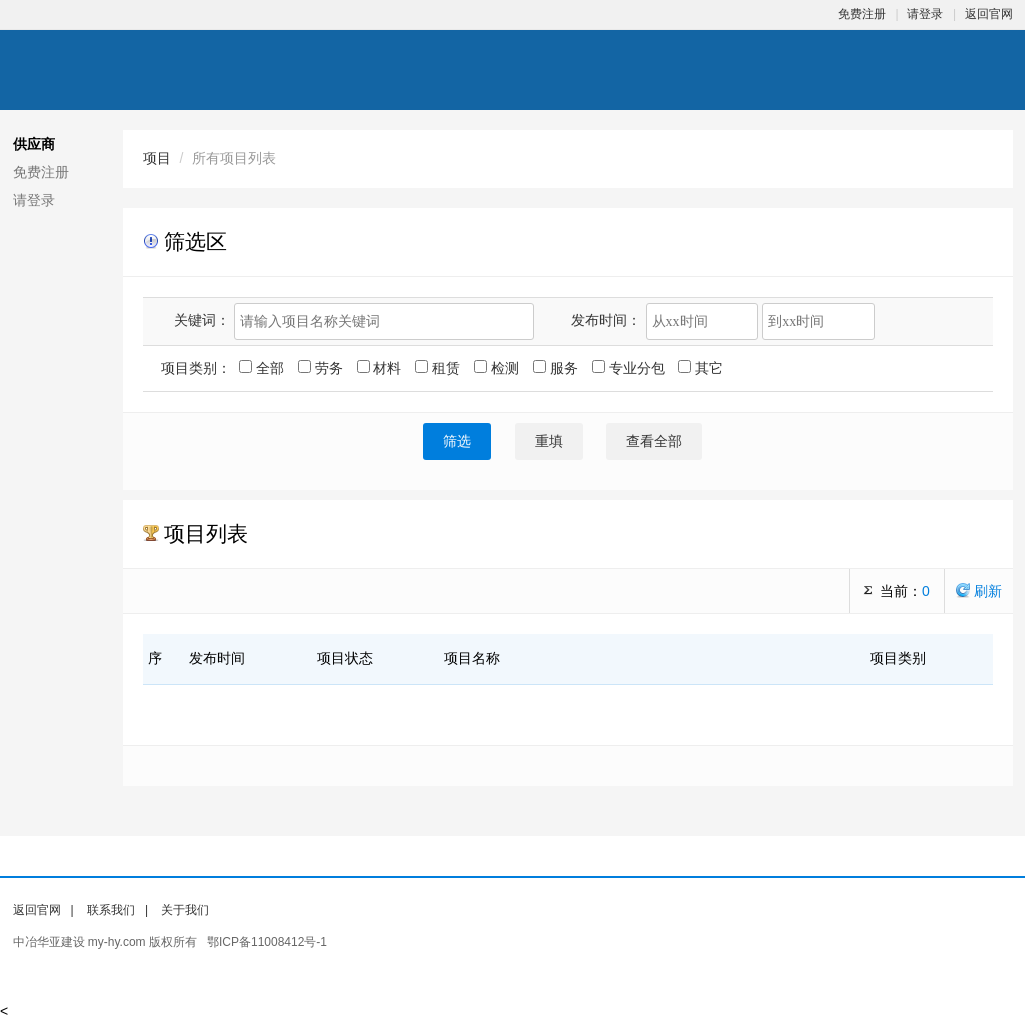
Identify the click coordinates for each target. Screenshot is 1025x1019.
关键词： (202, 320)
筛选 (457, 441)
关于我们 (185, 910)
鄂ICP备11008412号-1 (267, 942)
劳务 (322, 368)
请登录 (925, 14)
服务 (557, 368)
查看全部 (654, 441)
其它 (700, 368)
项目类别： (196, 368)
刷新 (979, 591)
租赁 (439, 368)
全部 (263, 368)
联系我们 (111, 910)
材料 (381, 368)
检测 (498, 368)
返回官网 (989, 14)
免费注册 (862, 14)
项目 (157, 158)
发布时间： (606, 320)
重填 (549, 441)
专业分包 (630, 368)
